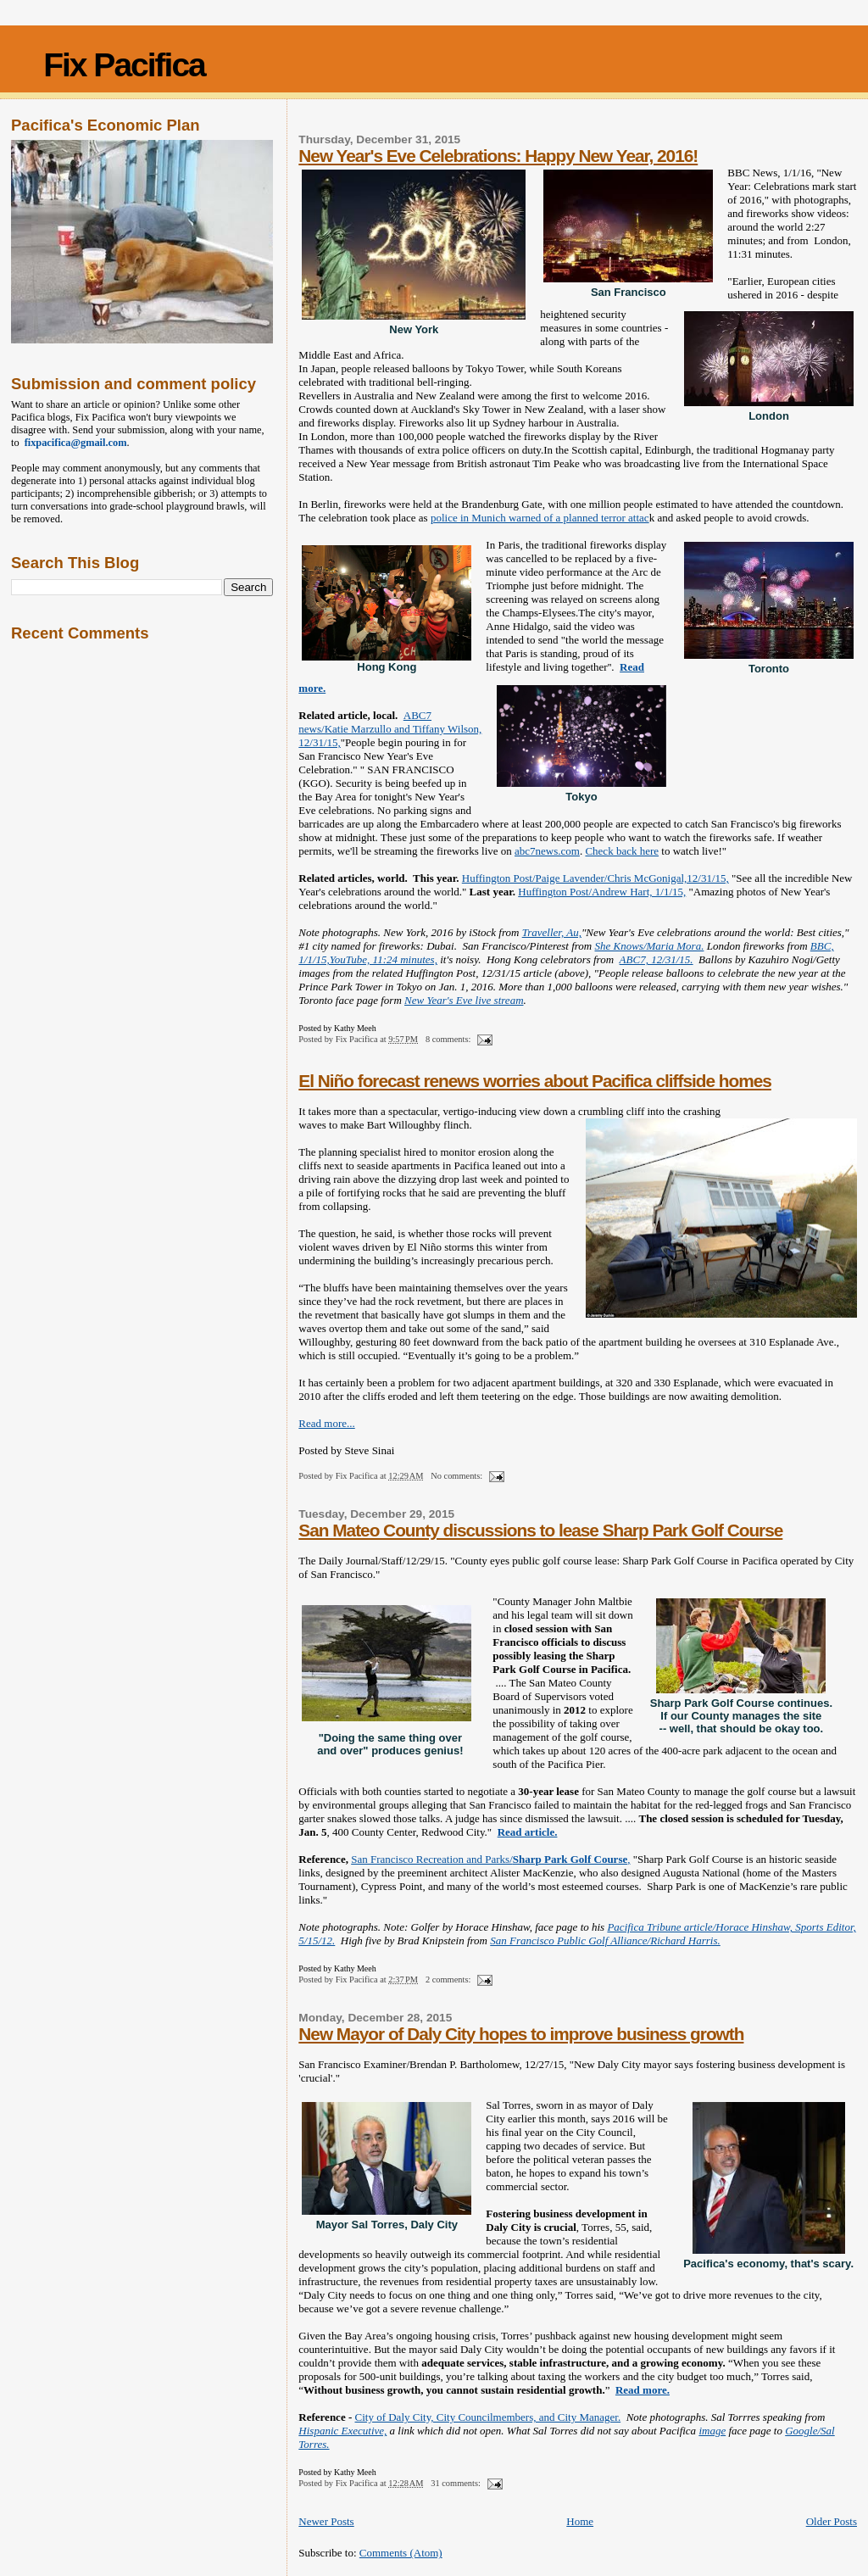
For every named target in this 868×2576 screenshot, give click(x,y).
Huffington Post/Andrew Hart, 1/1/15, (602, 891)
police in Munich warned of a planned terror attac (540, 517)
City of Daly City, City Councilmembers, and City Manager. (488, 2417)
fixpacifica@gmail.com (73, 443)
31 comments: (456, 2483)
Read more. (642, 2390)
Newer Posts (325, 2521)
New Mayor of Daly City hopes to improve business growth (520, 2034)
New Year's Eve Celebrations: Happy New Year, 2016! (498, 155)
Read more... (326, 1423)
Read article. (528, 1832)
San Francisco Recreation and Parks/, (490, 1859)
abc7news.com (547, 851)
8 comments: (449, 1039)
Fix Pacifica (124, 65)
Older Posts (831, 2521)
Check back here (622, 851)
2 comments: (449, 1979)
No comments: (458, 1475)
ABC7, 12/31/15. (656, 959)
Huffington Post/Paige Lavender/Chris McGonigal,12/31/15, (595, 878)
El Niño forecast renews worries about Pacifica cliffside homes (534, 1080)
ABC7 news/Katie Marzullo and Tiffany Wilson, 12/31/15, (389, 729)
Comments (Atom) (400, 2552)
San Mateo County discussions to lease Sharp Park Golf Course (540, 1530)
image (712, 2430)
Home (579, 2521)
